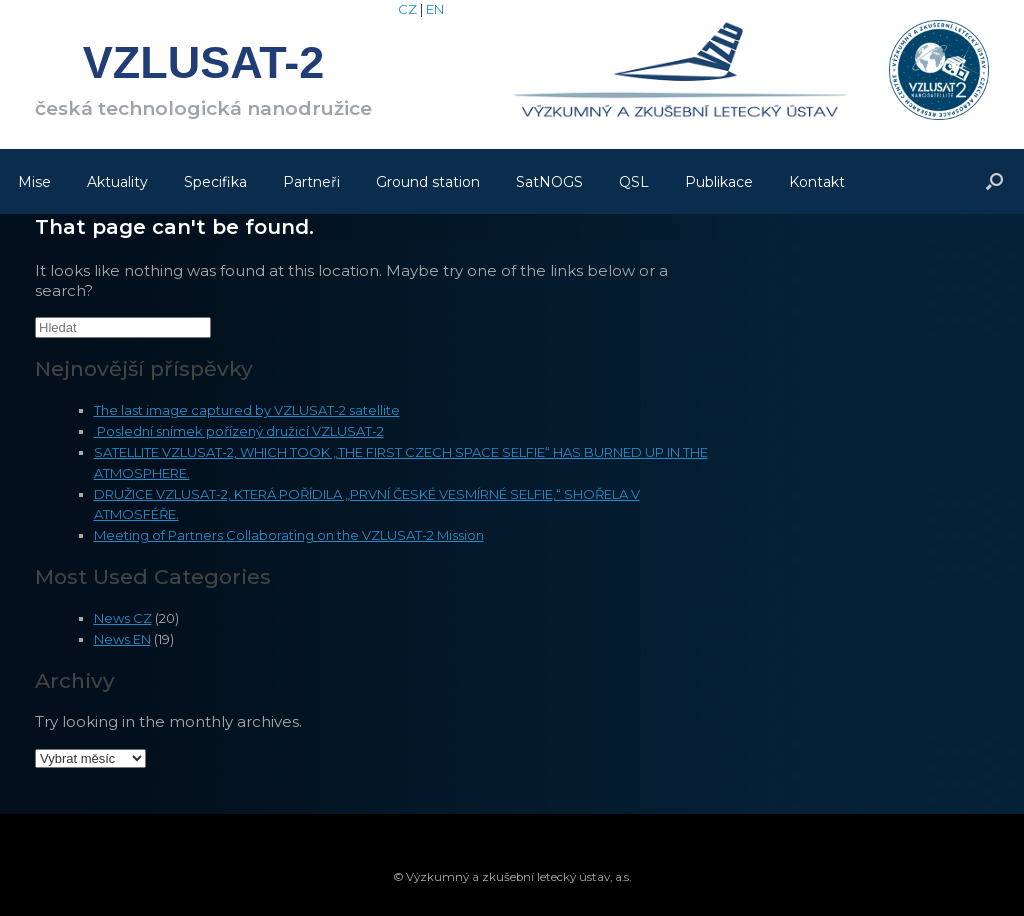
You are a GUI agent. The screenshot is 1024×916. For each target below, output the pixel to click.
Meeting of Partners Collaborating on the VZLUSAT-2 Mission (289, 535)
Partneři (311, 182)
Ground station (428, 182)
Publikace (719, 182)
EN (435, 9)
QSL (634, 182)
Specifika (215, 182)
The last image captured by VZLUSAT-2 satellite (247, 410)
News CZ (123, 618)
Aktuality (117, 182)
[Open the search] (994, 181)
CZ (407, 9)
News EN (122, 639)
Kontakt (817, 182)
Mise (34, 182)
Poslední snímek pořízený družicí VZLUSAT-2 (239, 431)
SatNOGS (549, 182)
